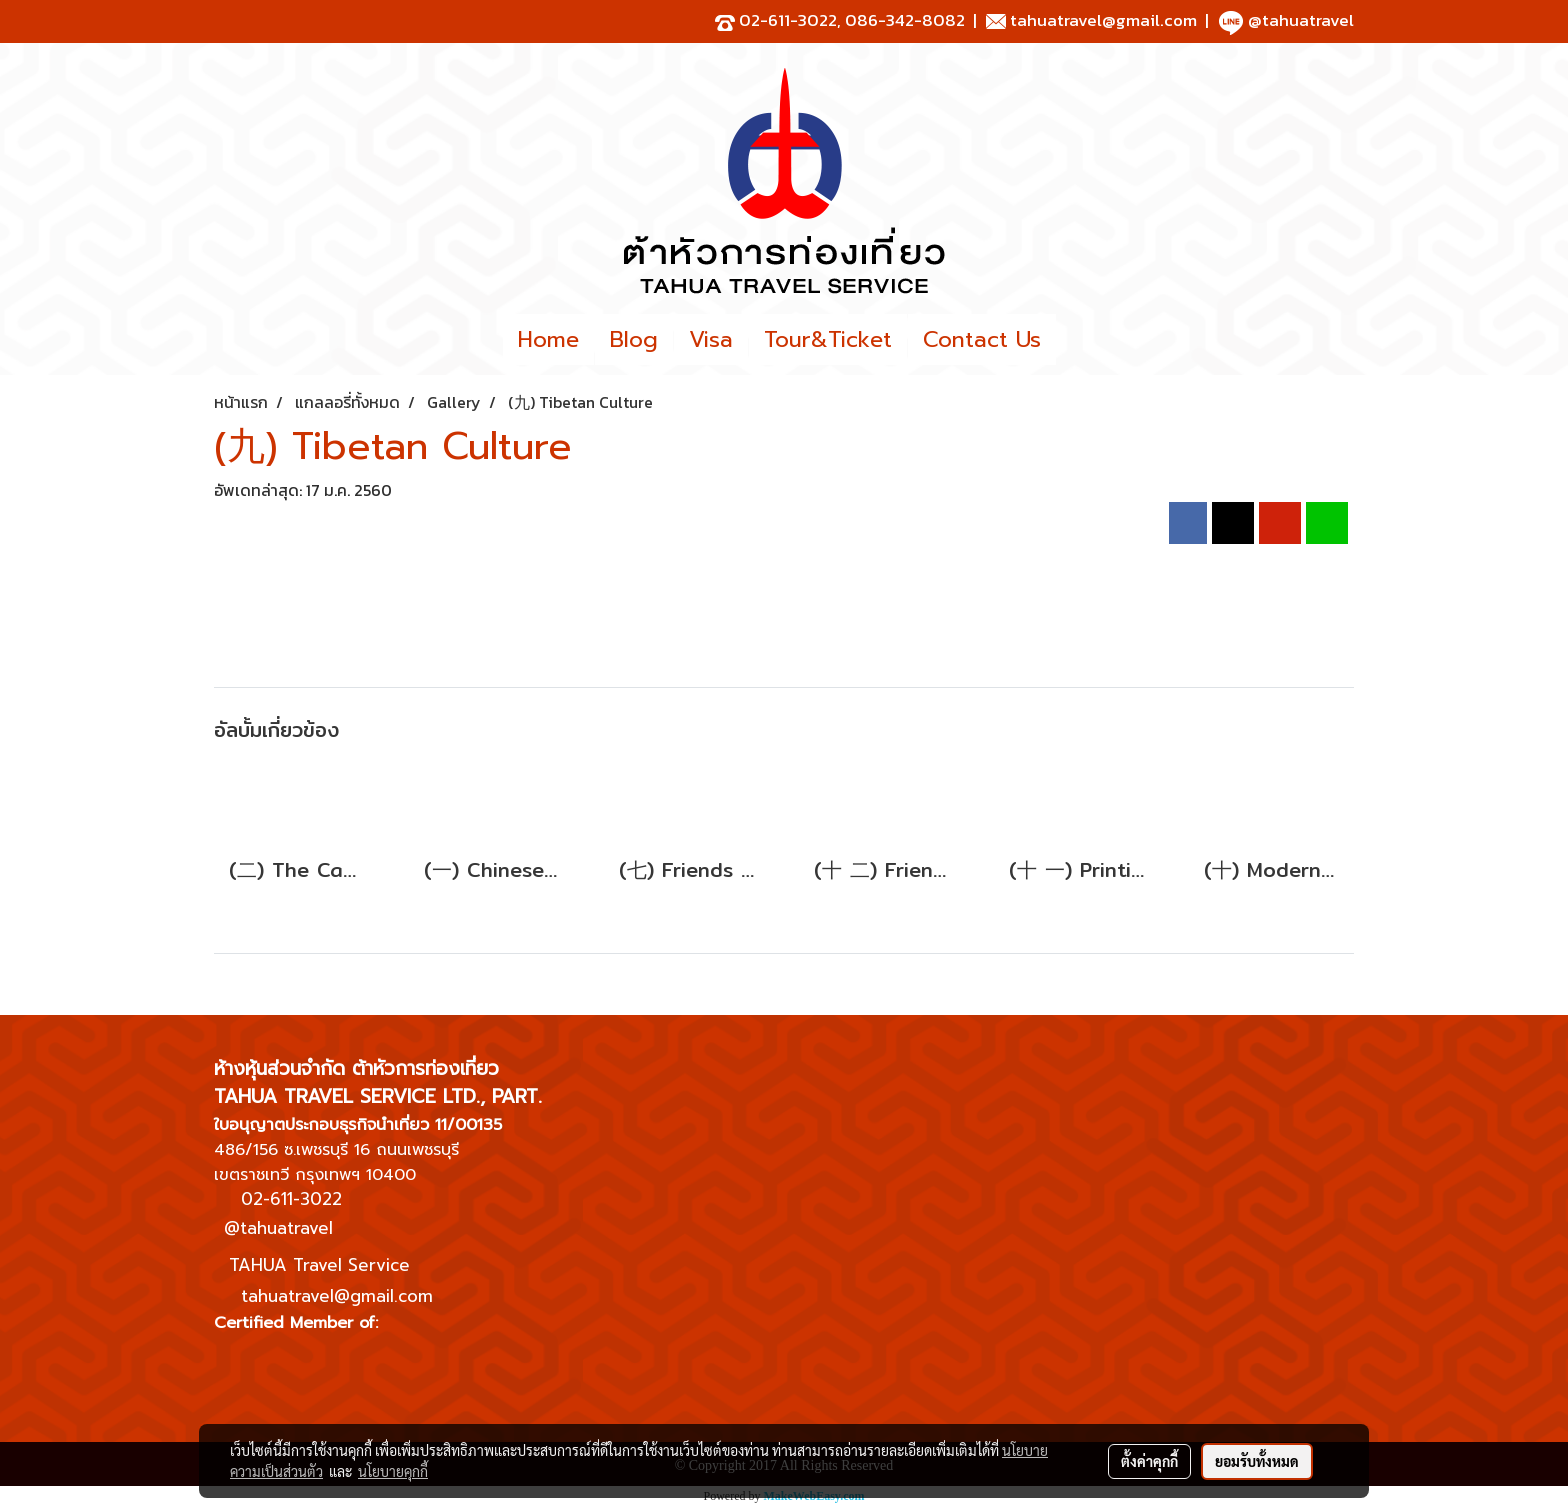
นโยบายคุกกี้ (393, 1471)
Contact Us (982, 339)
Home (548, 339)
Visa (711, 339)
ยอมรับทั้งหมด (1257, 1461)
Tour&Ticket (828, 339)
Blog (634, 339)
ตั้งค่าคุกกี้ (1149, 1461)
